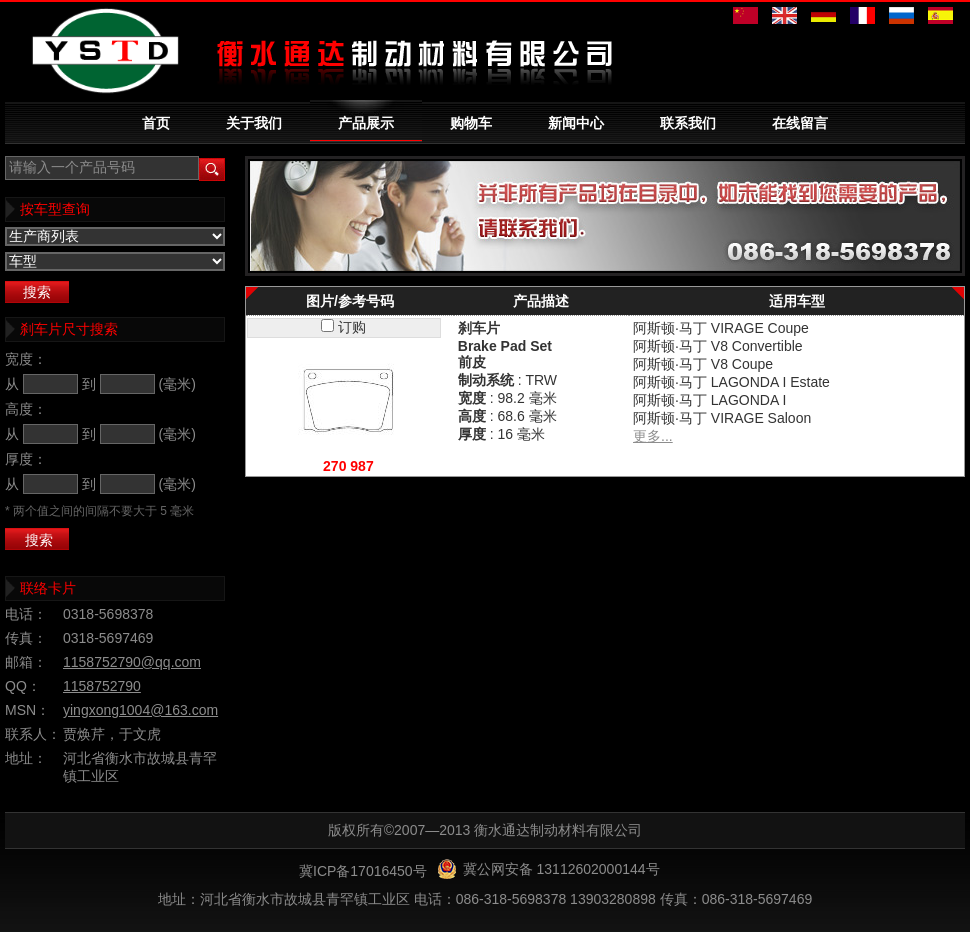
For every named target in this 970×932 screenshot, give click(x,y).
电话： (26, 614)
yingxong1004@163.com (140, 710)
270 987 (348, 466)
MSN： (27, 710)
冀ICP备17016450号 (363, 871)
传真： (26, 638)
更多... (653, 436)
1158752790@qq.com (132, 662)
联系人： (33, 734)
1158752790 (102, 686)
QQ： (23, 686)
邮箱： (26, 662)
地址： (26, 758)
